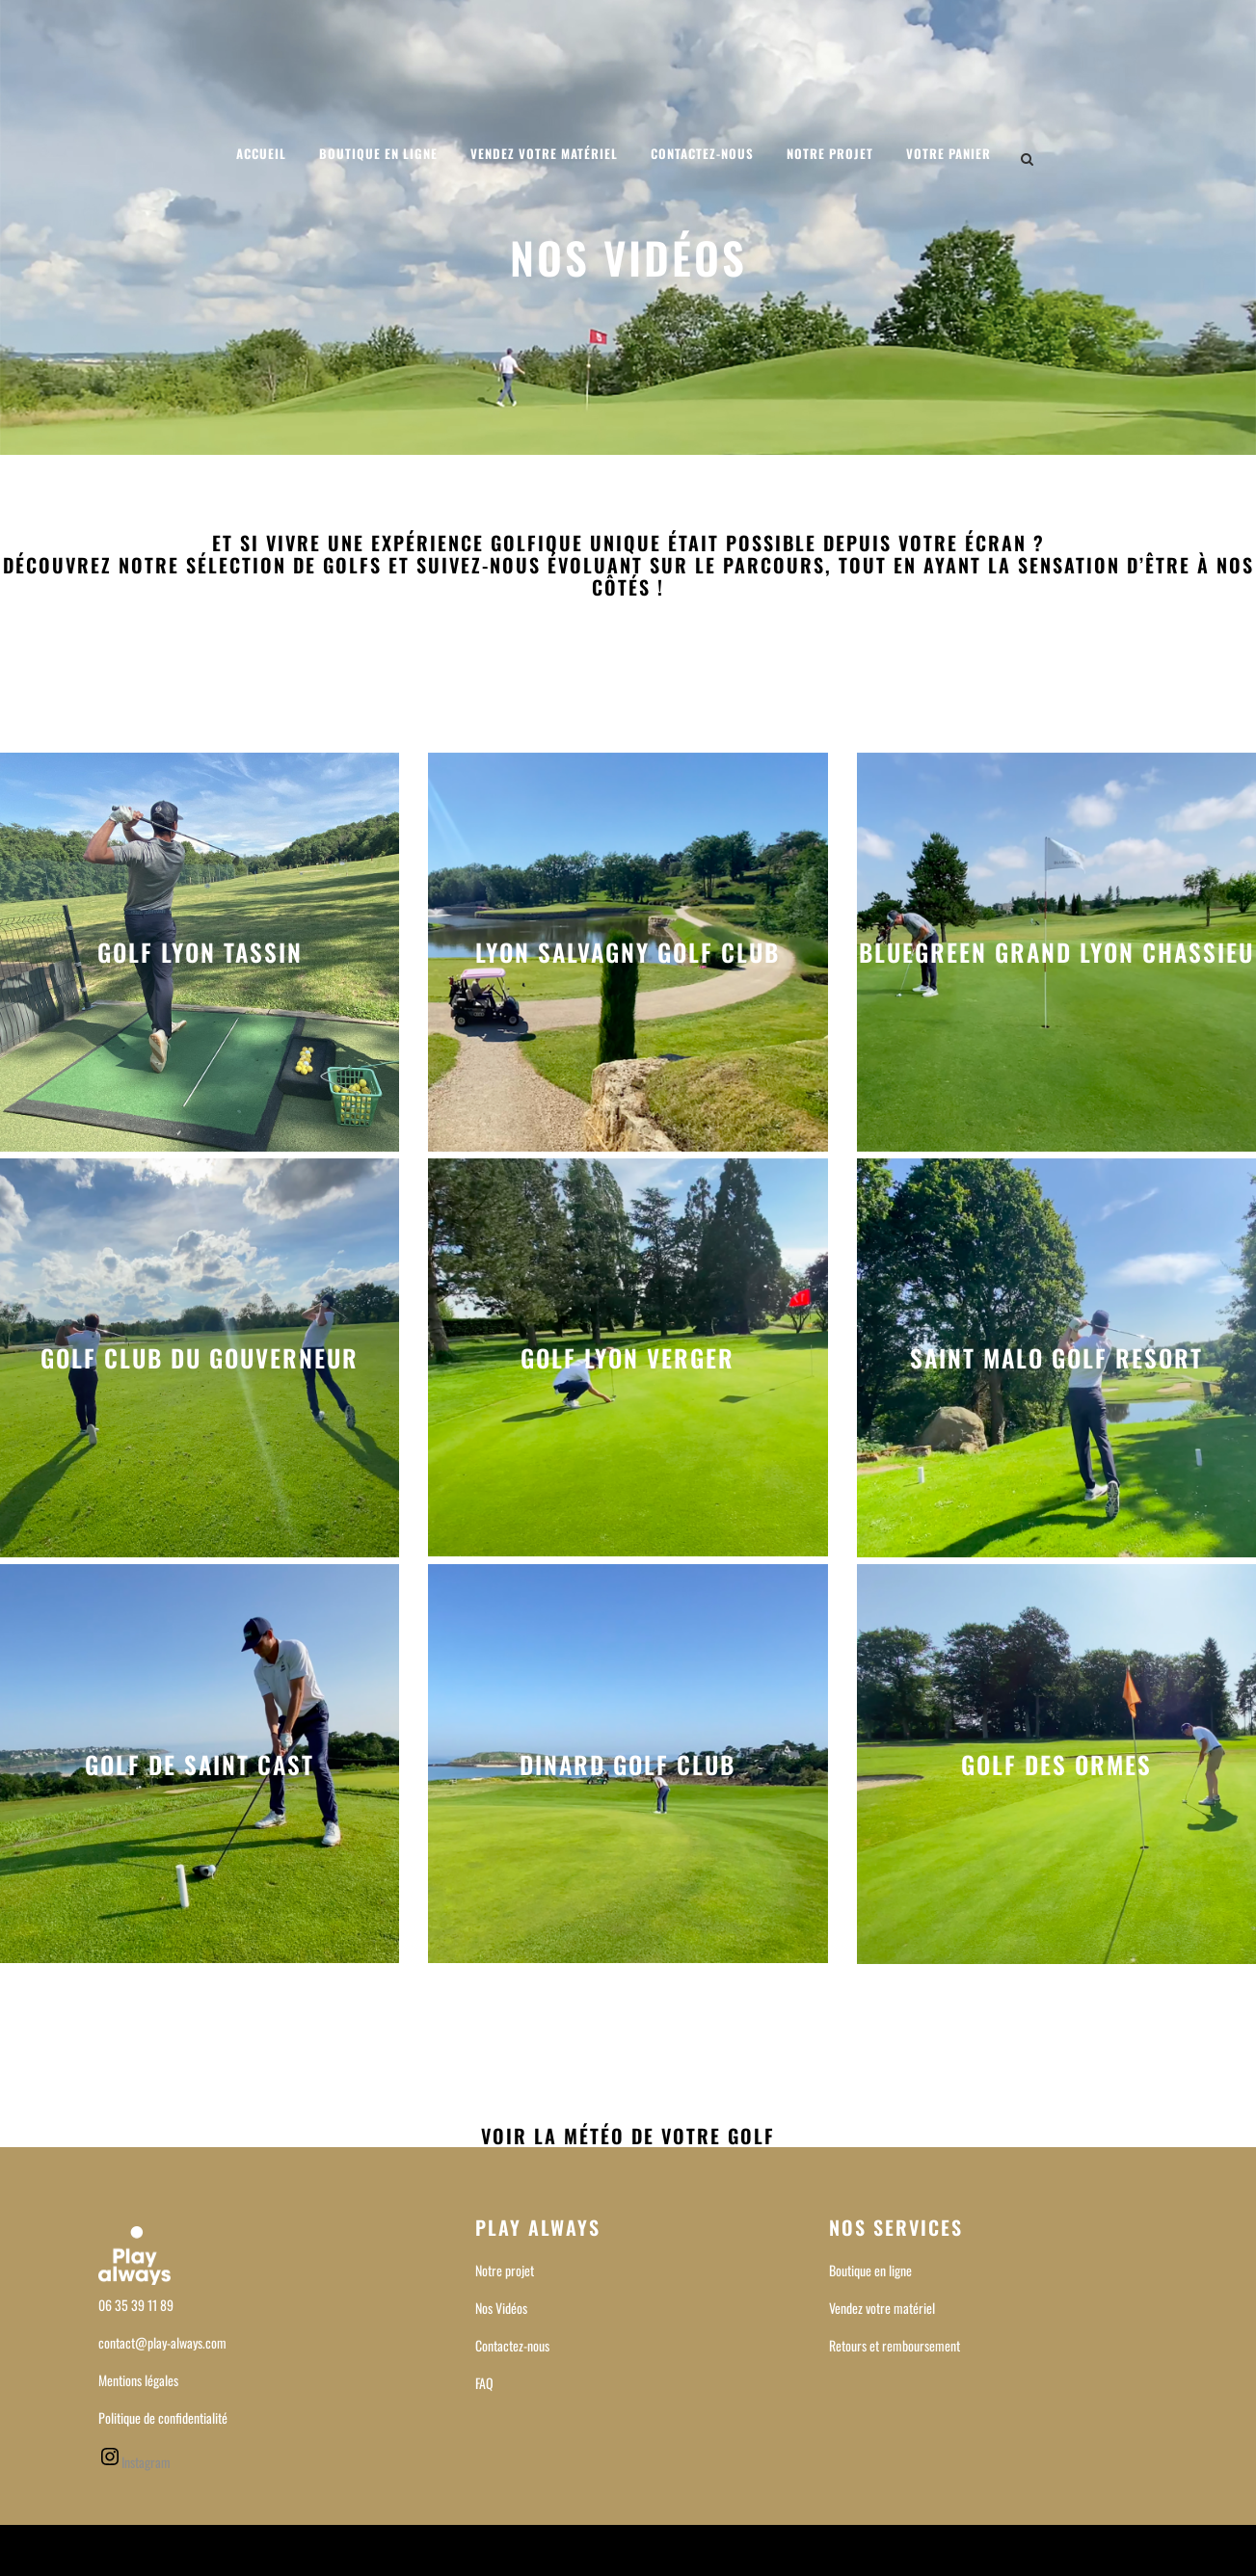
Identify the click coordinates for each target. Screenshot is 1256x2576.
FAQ (484, 2383)
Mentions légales (138, 2380)
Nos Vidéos (501, 2307)
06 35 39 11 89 (136, 2305)
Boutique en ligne (870, 2270)
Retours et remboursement (894, 2345)
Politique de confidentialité (162, 2417)
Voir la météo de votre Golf (628, 2135)
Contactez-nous (512, 2345)
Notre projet (504, 2270)
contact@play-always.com (162, 2342)
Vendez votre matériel (882, 2307)
